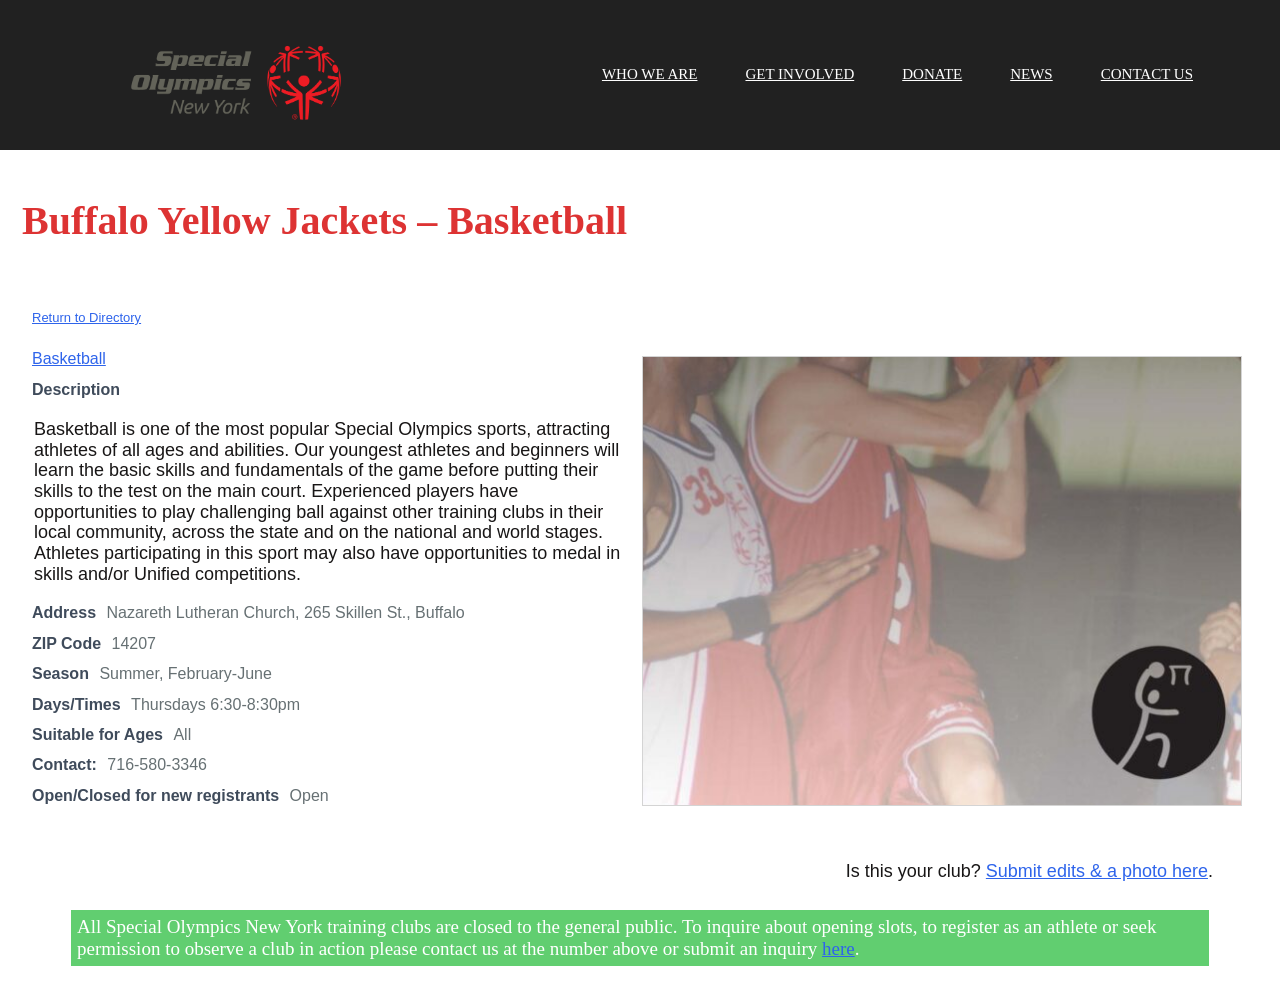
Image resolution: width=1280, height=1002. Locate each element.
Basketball (69, 358)
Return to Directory (86, 317)
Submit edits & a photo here (1097, 871)
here (838, 948)
